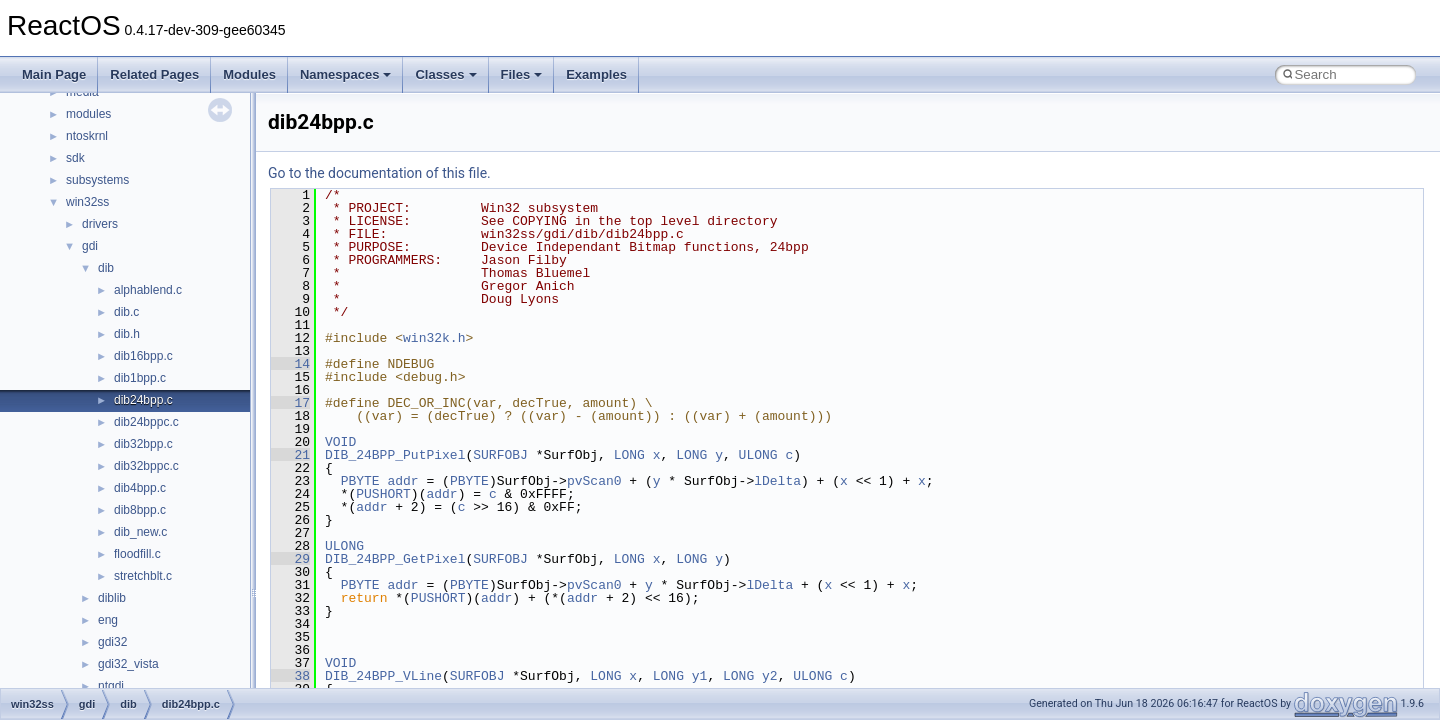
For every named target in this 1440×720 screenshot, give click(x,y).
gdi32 (112, 642)
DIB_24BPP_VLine (383, 676)
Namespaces (346, 74)
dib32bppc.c (146, 466)
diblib (112, 598)
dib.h (127, 334)
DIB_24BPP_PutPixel (395, 455)
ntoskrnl (87, 136)
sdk (75, 158)
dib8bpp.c (140, 510)
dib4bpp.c (140, 488)
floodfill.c (137, 554)
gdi (90, 246)
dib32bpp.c (143, 444)
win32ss (87, 202)
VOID (340, 442)
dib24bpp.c (143, 400)
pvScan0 (594, 481)
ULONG (758, 455)
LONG (629, 455)
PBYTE (360, 481)
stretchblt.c (143, 576)
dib (106, 268)
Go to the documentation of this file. (379, 173)
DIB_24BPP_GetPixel (395, 559)
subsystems (97, 180)
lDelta (777, 481)
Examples (596, 74)
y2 (770, 676)
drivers (100, 224)
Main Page (54, 74)
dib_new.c (140, 532)
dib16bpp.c (143, 356)
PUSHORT (383, 494)
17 (290, 403)
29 (290, 559)
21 (290, 455)
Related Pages (154, 74)
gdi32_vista (128, 664)
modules (88, 114)
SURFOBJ (500, 455)
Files (522, 74)
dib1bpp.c (140, 378)
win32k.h (434, 338)
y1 (700, 676)
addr (402, 481)
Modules (249, 74)
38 (290, 676)
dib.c (126, 312)
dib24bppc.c (146, 422)
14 (290, 364)
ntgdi (111, 686)
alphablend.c (148, 290)
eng (108, 620)
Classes (445, 74)
